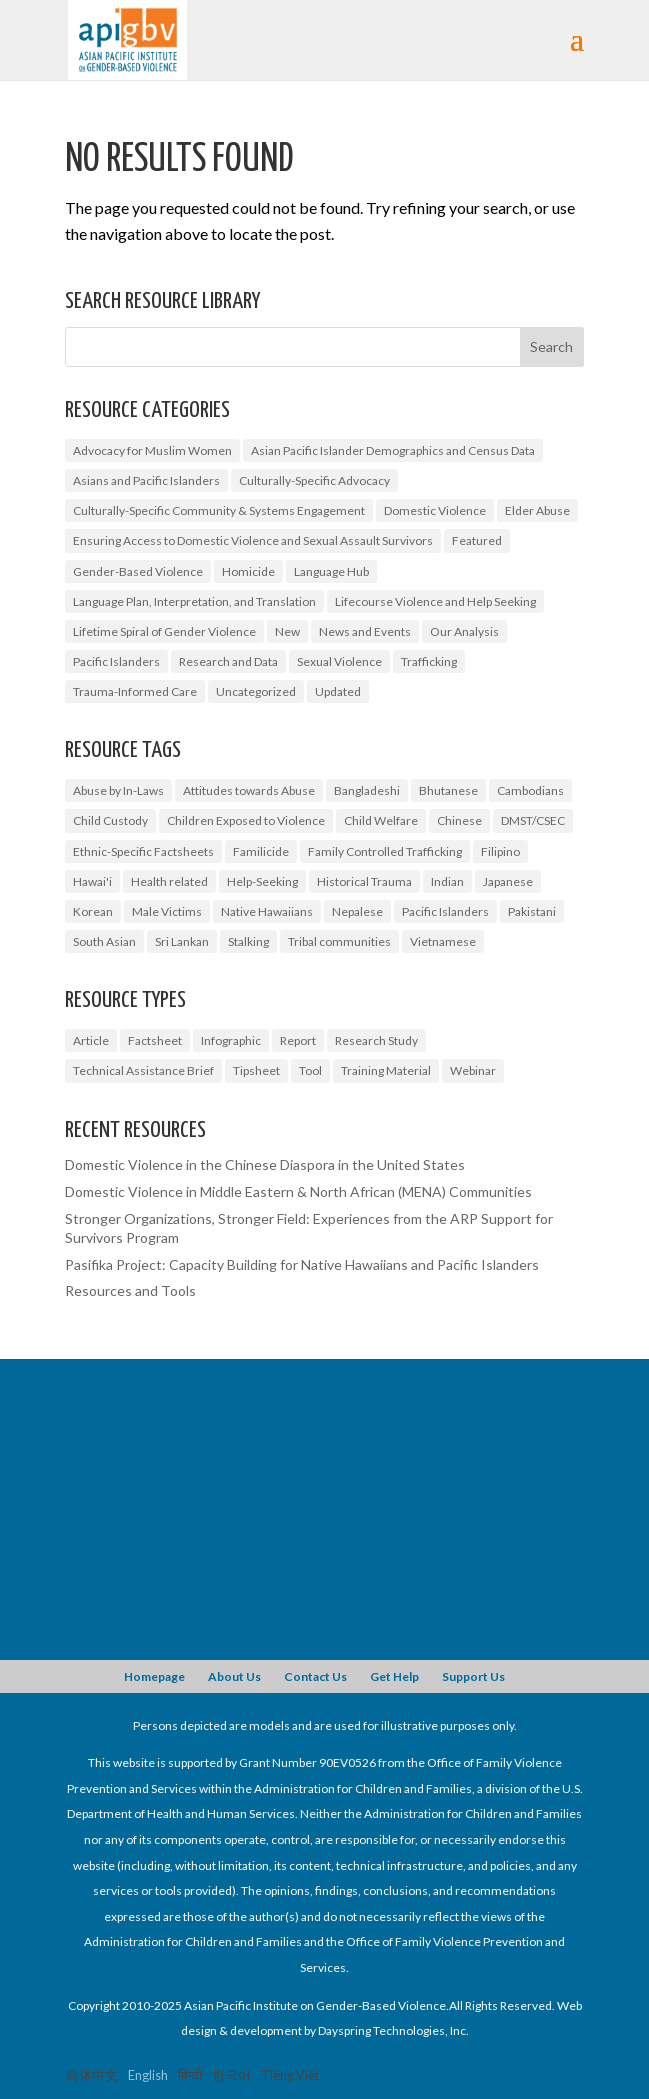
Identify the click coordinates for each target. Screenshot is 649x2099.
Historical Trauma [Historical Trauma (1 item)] (364, 881)
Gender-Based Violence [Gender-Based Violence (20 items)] (138, 571)
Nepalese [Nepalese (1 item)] (357, 911)
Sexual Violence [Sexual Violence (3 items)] (339, 661)
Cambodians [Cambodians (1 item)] (530, 790)
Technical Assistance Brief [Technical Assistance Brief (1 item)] (143, 1070)
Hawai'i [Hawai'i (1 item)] (92, 881)
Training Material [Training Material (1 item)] (386, 1070)
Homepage (154, 1676)
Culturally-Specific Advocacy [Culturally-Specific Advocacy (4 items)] (314, 480)
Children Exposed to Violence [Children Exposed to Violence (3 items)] (246, 820)
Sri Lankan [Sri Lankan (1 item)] (182, 941)
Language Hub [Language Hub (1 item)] (331, 571)
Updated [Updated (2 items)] (338, 691)
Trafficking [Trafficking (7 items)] (429, 661)
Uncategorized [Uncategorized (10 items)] (256, 691)
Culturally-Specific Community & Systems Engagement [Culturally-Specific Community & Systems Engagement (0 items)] (219, 510)
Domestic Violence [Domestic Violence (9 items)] (435, 510)
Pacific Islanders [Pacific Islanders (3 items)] (445, 911)
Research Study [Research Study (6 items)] (376, 1040)
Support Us (473, 1676)
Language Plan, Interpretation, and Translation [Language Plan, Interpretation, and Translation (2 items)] (194, 601)
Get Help (394, 1676)
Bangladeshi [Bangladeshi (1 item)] (367, 790)
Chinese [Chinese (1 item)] (459, 820)
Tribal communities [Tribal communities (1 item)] (339, 941)
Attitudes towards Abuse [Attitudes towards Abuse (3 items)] (249, 790)
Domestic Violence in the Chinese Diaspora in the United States (265, 1164)
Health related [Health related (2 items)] (169, 881)
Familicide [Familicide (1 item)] (261, 851)
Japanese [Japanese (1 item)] (508, 881)
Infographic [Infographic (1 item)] (231, 1040)
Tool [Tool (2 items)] (310, 1070)
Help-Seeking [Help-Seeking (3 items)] (262, 881)
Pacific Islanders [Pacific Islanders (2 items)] (116, 661)
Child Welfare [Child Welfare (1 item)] (381, 820)
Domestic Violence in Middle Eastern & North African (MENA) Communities (298, 1191)
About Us (234, 1676)
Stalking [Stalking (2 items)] (248, 941)
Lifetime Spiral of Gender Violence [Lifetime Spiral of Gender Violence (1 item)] (164, 631)
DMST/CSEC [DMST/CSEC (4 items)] (533, 820)
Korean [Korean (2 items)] (93, 911)
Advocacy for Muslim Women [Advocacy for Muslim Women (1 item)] (152, 450)
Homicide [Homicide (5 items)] (248, 571)
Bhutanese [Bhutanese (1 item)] (448, 790)
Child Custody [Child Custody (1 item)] (110, 820)
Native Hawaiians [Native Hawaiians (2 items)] (267, 911)
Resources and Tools (130, 1290)
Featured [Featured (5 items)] (477, 540)
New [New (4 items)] (287, 631)
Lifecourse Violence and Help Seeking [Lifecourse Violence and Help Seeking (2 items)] (435, 601)
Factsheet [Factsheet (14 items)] (155, 1040)
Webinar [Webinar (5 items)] (473, 1070)
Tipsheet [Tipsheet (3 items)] (256, 1070)
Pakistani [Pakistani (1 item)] (532, 911)
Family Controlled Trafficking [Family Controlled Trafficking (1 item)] (385, 851)
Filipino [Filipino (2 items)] (500, 851)
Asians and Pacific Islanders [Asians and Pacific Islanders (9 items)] (146, 480)
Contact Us (315, 1676)
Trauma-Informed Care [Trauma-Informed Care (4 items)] (135, 691)
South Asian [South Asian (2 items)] (104, 941)
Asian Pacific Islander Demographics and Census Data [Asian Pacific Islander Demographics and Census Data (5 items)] (393, 450)
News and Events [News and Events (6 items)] (365, 631)
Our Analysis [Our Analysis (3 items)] (464, 631)
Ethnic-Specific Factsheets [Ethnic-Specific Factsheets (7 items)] (143, 851)
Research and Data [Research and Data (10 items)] (228, 661)
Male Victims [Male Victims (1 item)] (167, 911)
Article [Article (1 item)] (91, 1040)
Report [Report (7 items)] (298, 1040)
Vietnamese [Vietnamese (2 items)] (443, 941)
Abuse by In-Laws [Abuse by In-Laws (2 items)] (118, 790)
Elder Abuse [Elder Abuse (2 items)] (537, 510)
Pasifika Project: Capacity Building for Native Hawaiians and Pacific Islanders (302, 1264)
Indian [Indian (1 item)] (447, 881)
